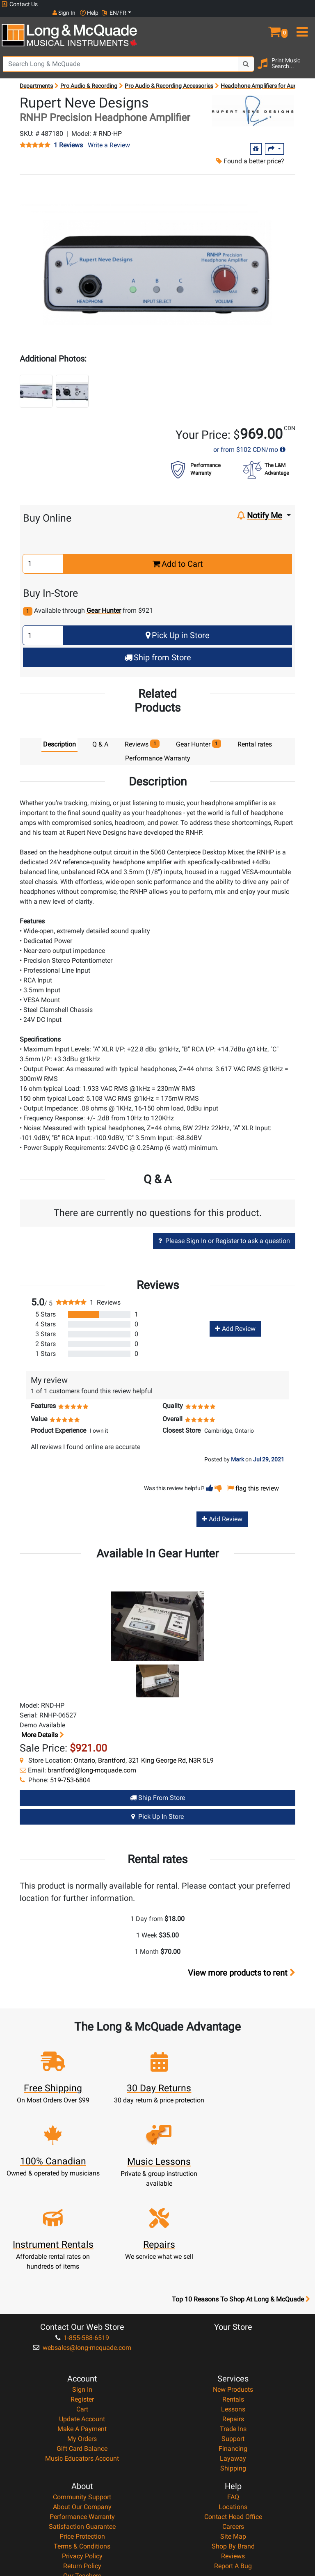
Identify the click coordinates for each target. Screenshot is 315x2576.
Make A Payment (82, 2338)
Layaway (233, 2367)
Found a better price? (250, 152)
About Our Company (82, 2416)
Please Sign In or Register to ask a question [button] (224, 1232)
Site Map (233, 2445)
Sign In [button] (247, 4)
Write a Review (109, 136)
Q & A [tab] (100, 736)
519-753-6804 (70, 1772)
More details (42, 1727)
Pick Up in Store (178, 627)
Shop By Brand (233, 2455)
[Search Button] (246, 55)
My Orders (82, 2348)
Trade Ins (233, 2338)
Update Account (82, 2328)
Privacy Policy (82, 2465)
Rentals (233, 2308)
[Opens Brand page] (253, 102)
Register (82, 2308)
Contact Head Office (233, 2425)
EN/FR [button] (297, 4)
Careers (233, 2435)
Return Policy (82, 2475)
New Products (233, 2298)
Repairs (233, 2328)
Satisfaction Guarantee (82, 2435)
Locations (233, 2416)
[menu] (302, 19)
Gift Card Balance (82, 2357)
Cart (82, 2318)
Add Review (235, 1320)
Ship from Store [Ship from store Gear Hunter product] (157, 1789)
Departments (36, 77)
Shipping (233, 2377)
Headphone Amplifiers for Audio (261, 77)
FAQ (233, 2406)
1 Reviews (68, 137)
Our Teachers (82, 2485)
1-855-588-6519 (82, 2247)
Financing (233, 2357)
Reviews (233, 2465)
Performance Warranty (82, 2425)
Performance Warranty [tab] (157, 749)
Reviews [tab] (142, 735)
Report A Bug (233, 2475)
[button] (275, 19)
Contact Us (20, 4)
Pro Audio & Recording (88, 77)
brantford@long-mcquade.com (92, 1762)
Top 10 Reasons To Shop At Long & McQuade (240, 2208)
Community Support (82, 2406)
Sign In (82, 2298)
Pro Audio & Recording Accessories (169, 77)
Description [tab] (59, 736)
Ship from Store (157, 649)
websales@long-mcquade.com (82, 2256)
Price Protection (82, 2445)
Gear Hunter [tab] (198, 735)
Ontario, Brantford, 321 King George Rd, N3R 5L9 (144, 1752)
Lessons (233, 2318)
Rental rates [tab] (254, 736)
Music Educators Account (82, 2367)
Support (232, 2348)
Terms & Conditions (82, 2455)
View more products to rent (241, 1964)
